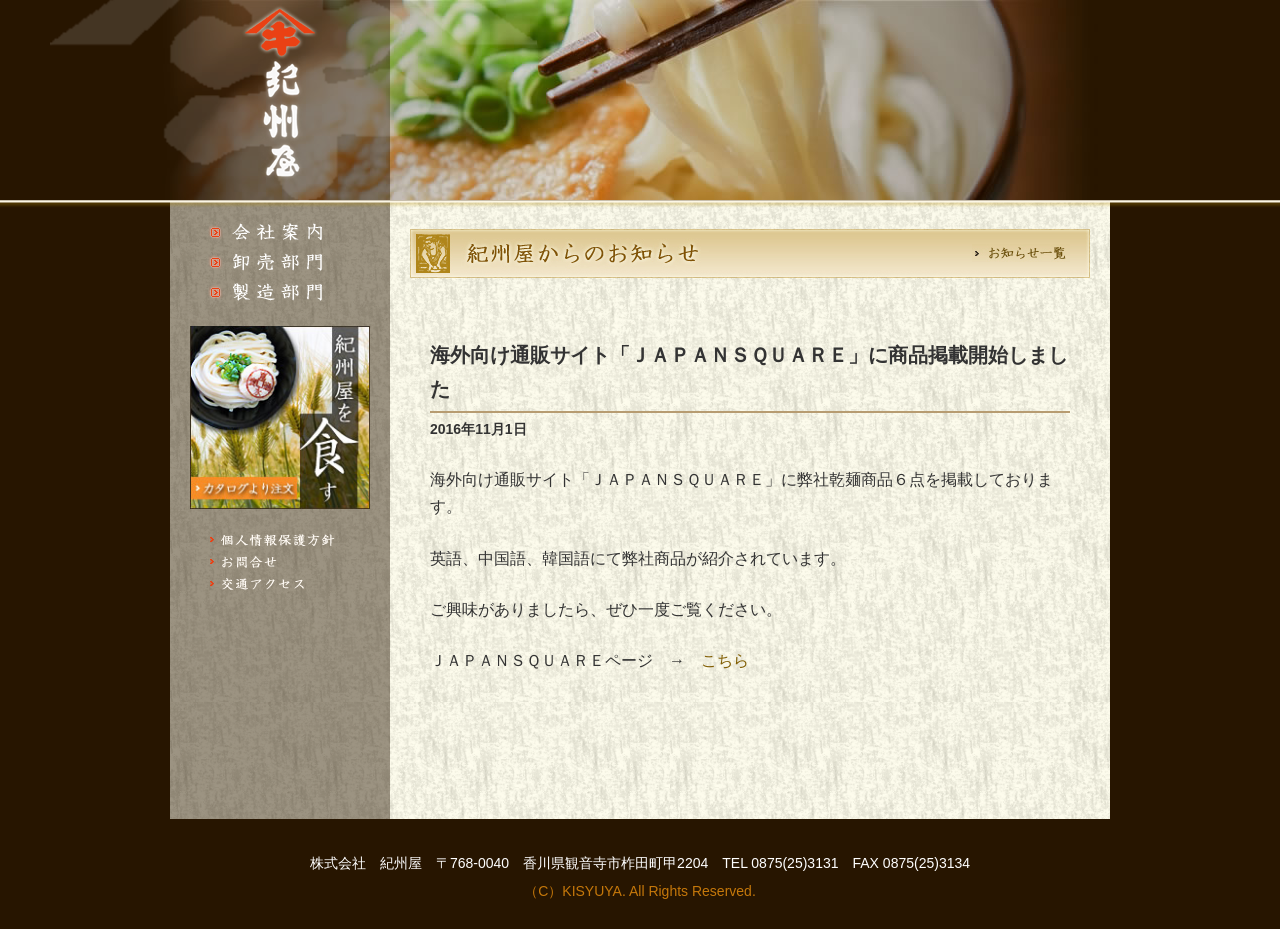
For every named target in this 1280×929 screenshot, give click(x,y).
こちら (725, 660)
